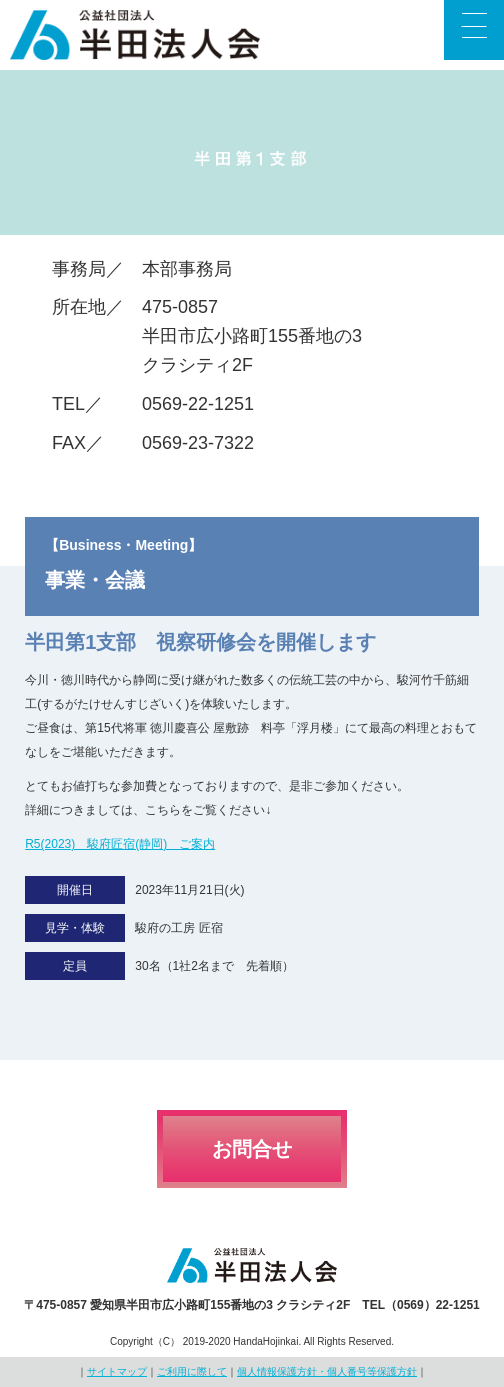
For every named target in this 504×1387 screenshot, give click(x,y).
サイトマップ (117, 1371)
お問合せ (252, 1149)
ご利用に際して (192, 1371)
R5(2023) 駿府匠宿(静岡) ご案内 (120, 844)
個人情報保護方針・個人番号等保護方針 (327, 1371)
